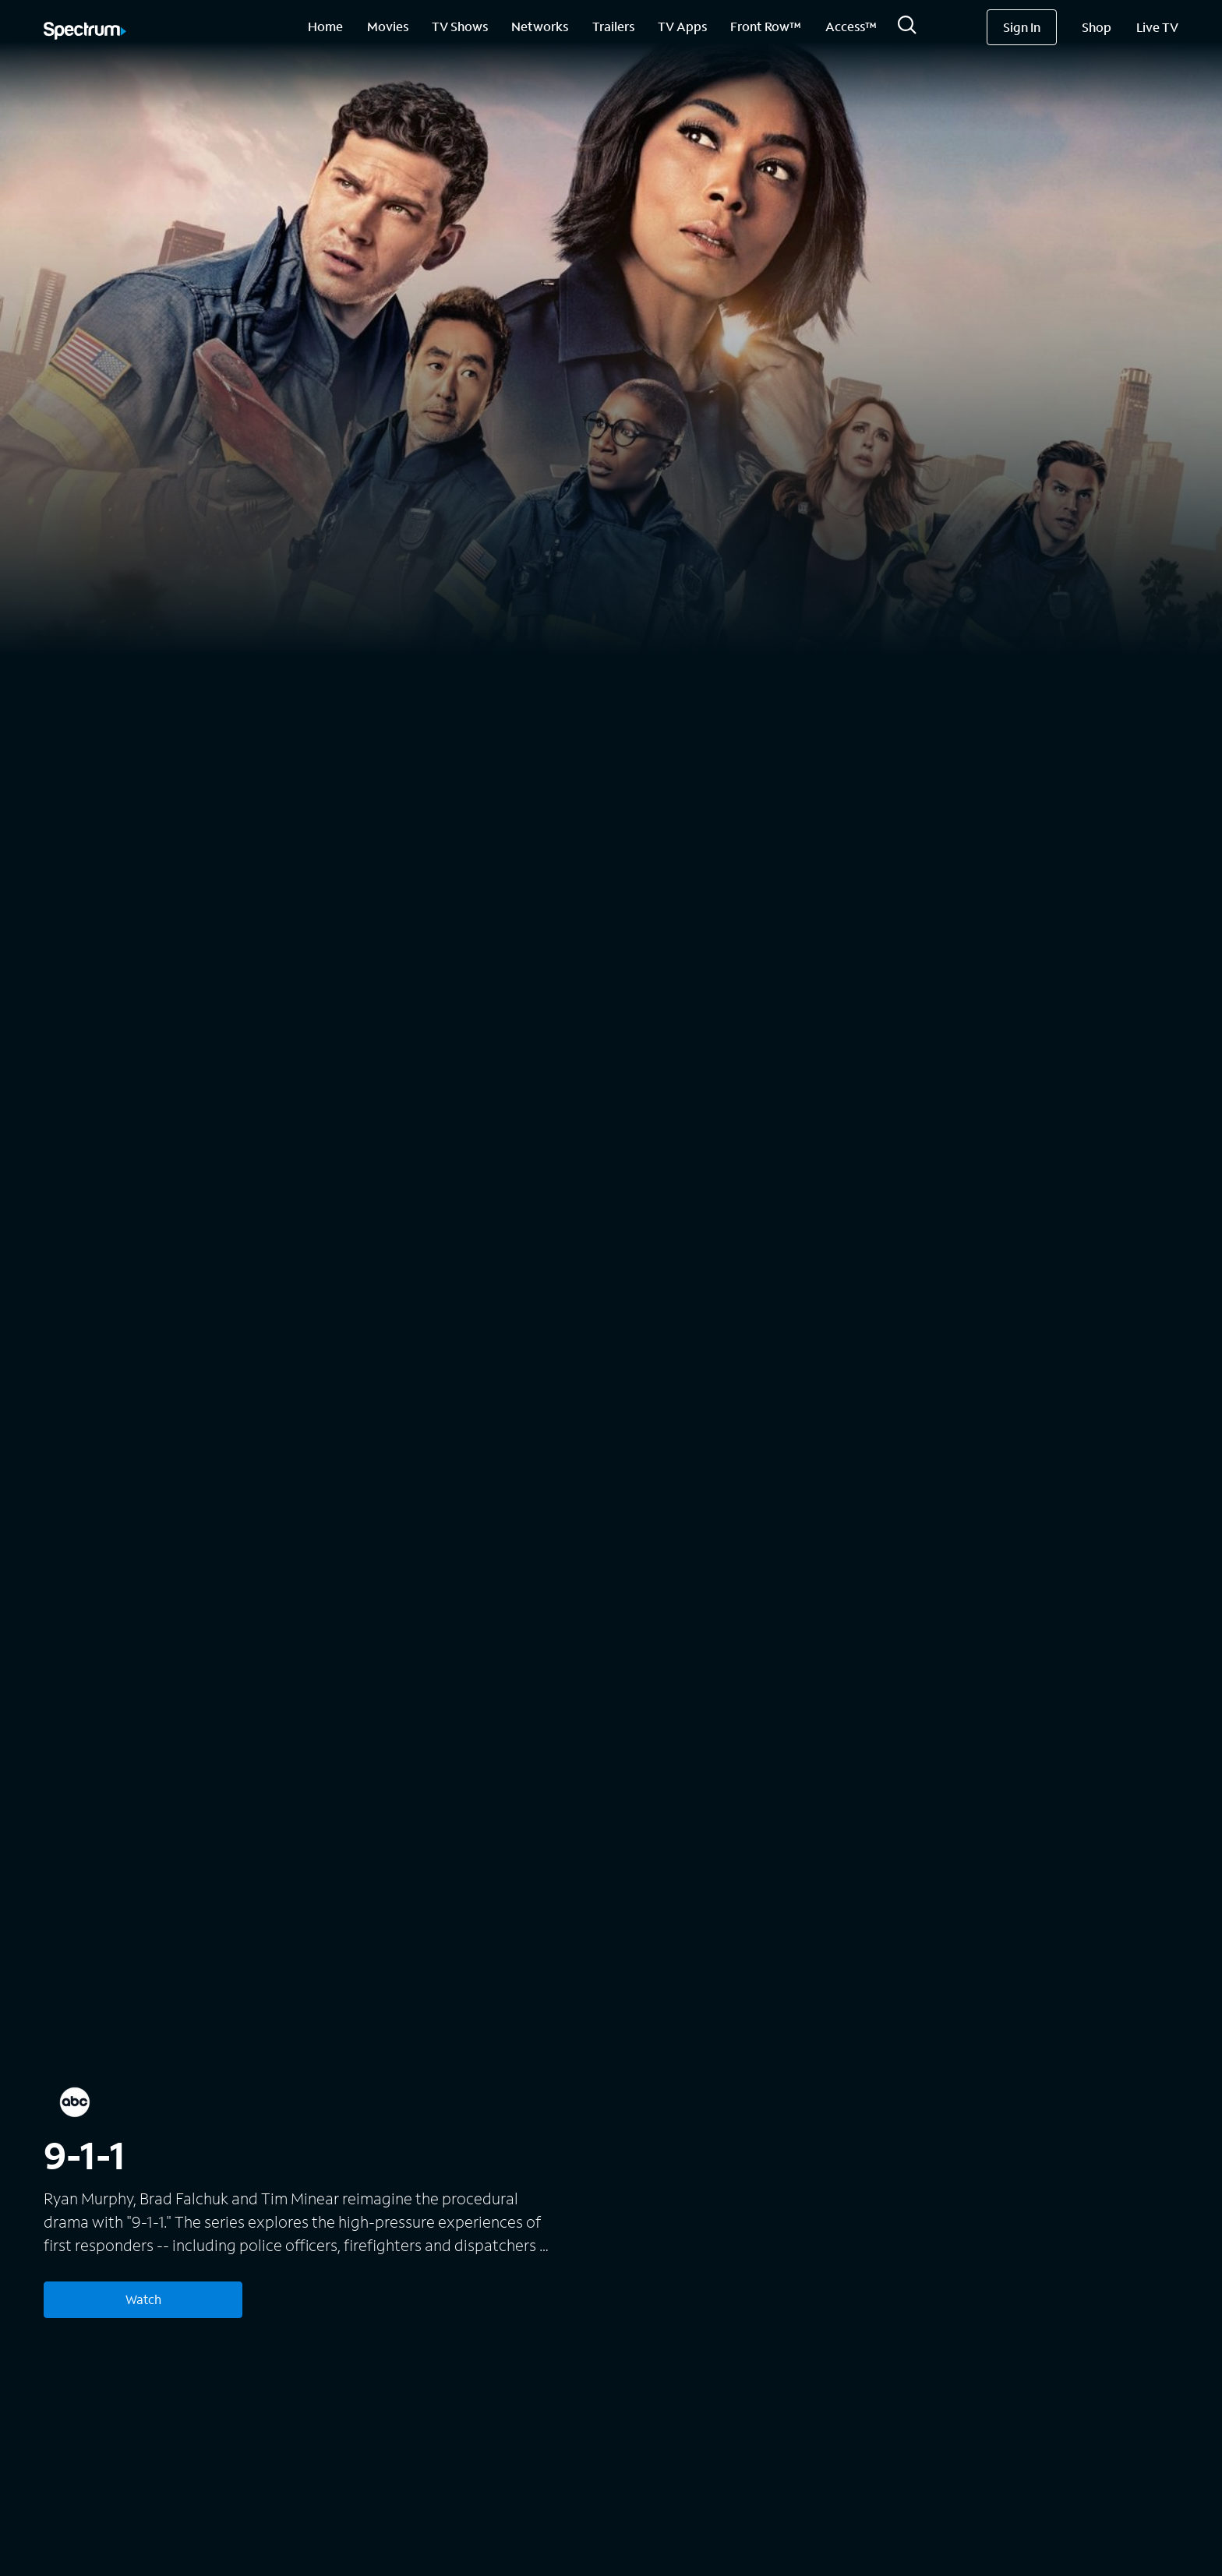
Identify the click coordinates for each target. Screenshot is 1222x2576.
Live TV (1157, 27)
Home (325, 26)
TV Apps (682, 26)
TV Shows (460, 26)
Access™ (851, 26)
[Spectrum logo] (85, 32)
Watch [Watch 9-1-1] (143, 2299)
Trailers (613, 26)
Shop (1096, 27)
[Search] (907, 29)
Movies (387, 26)
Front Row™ (765, 26)
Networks (539, 26)
